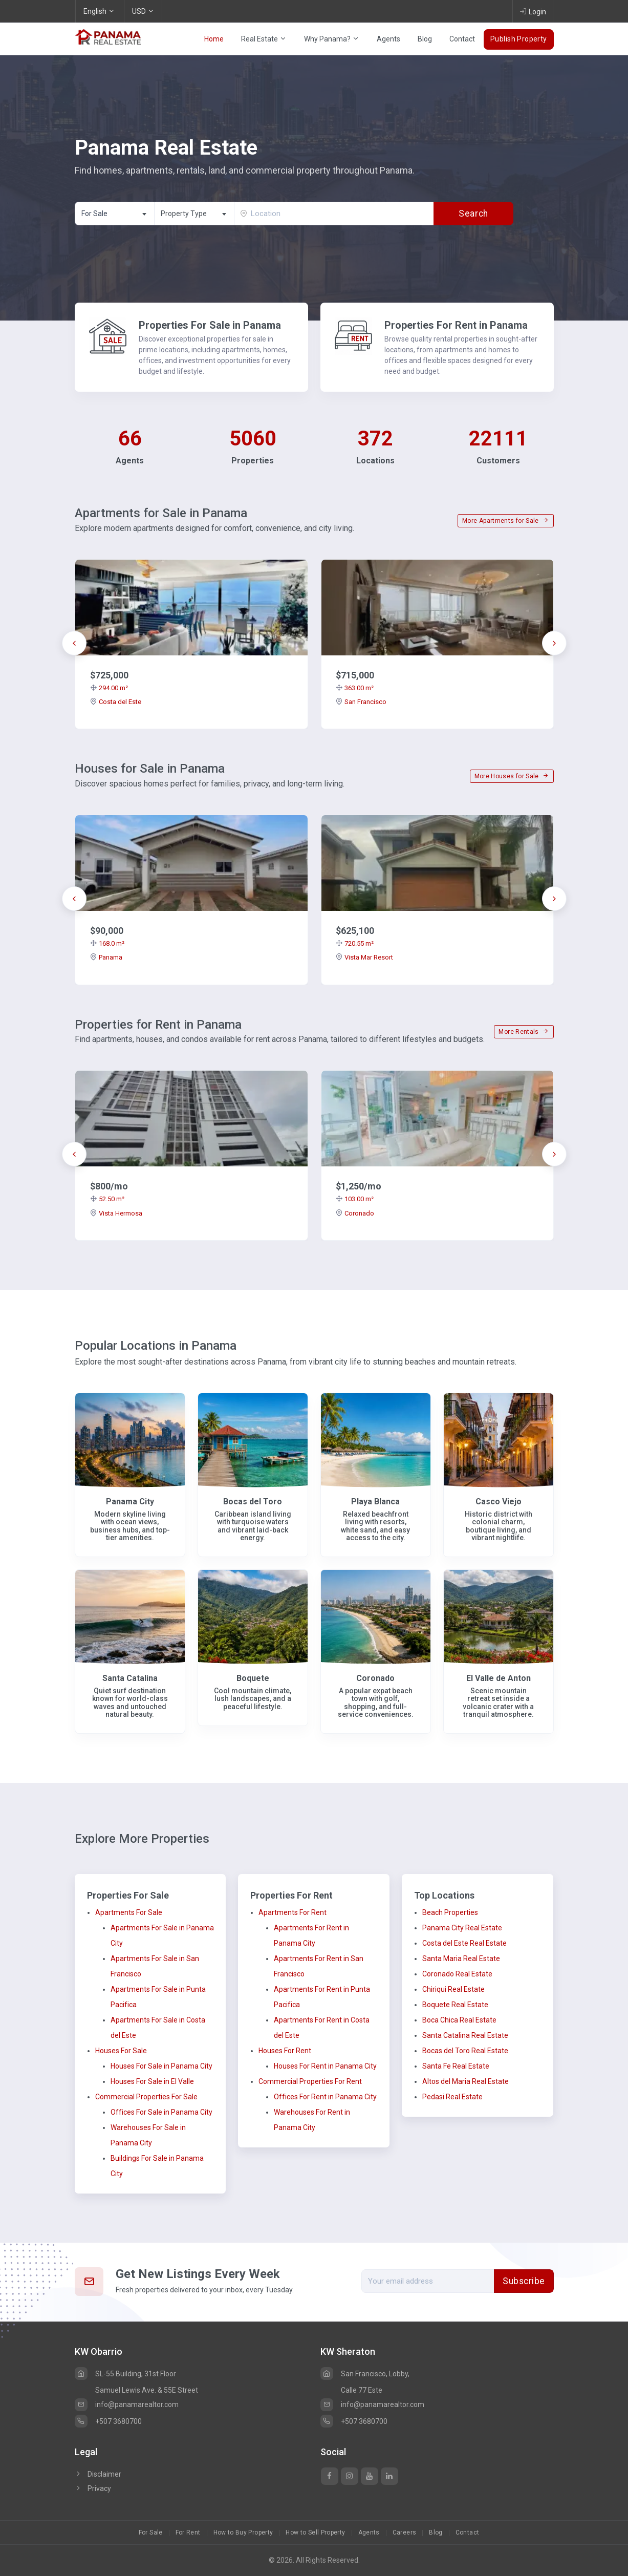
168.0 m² (107, 943)
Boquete (252, 1678)
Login (532, 11)
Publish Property (518, 39)
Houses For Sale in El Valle (152, 2081)
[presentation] (74, 643)
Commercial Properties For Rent (310, 2081)
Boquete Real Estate (455, 2004)
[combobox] (115, 213)
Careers (405, 2532)
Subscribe (524, 2281)
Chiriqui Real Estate (453, 1989)
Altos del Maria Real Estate (465, 2081)
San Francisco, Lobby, (364, 2374)
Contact (462, 39)
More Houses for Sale (511, 776)
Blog (425, 39)
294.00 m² (109, 688)
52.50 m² (107, 1199)
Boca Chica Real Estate (459, 2020)
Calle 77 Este (361, 2390)
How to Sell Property (315, 2532)
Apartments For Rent (292, 1912)
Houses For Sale (121, 2051)
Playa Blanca (375, 1501)
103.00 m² (355, 1199)
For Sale (151, 2532)
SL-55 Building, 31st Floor (125, 2374)
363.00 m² (355, 688)
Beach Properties (450, 1912)
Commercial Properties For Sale (146, 2097)
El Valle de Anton (498, 1678)
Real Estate (264, 39)
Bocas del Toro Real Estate (465, 2051)
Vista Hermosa (116, 1213)
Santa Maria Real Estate (461, 1958)
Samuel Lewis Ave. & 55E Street (146, 2390)
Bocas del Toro (252, 1501)
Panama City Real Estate (462, 1928)
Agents (388, 39)
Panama (106, 957)
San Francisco (361, 702)
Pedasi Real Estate (452, 2097)
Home (214, 39)
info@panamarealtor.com (127, 2404)
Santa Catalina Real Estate (465, 2035)
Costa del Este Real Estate (464, 1943)
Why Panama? (331, 39)
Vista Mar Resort (364, 957)
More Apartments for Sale (505, 520)
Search (473, 213)
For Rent (188, 2532)
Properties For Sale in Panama (210, 325)
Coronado (355, 1213)
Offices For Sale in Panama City (161, 2112)
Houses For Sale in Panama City (161, 2066)
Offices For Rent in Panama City (325, 2097)
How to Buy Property (243, 2532)
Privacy (93, 2488)
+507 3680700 (108, 2421)
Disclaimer (98, 2474)
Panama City (130, 1501)
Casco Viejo (498, 1501)
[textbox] (194, 213)
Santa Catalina (130, 1678)
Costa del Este (115, 702)
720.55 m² (355, 943)
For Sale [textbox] (94, 213)
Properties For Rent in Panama (456, 325)
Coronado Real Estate (457, 1974)
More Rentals (524, 1031)
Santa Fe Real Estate (455, 2066)
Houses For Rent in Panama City (325, 2066)
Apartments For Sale (128, 1912)
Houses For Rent (284, 2051)
